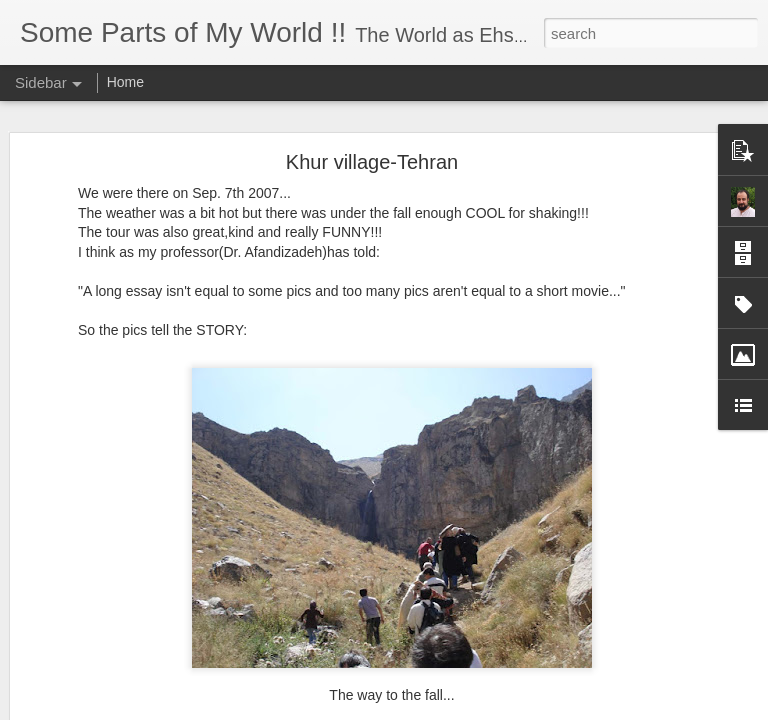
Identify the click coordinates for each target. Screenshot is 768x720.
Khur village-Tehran (372, 162)
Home (125, 82)
